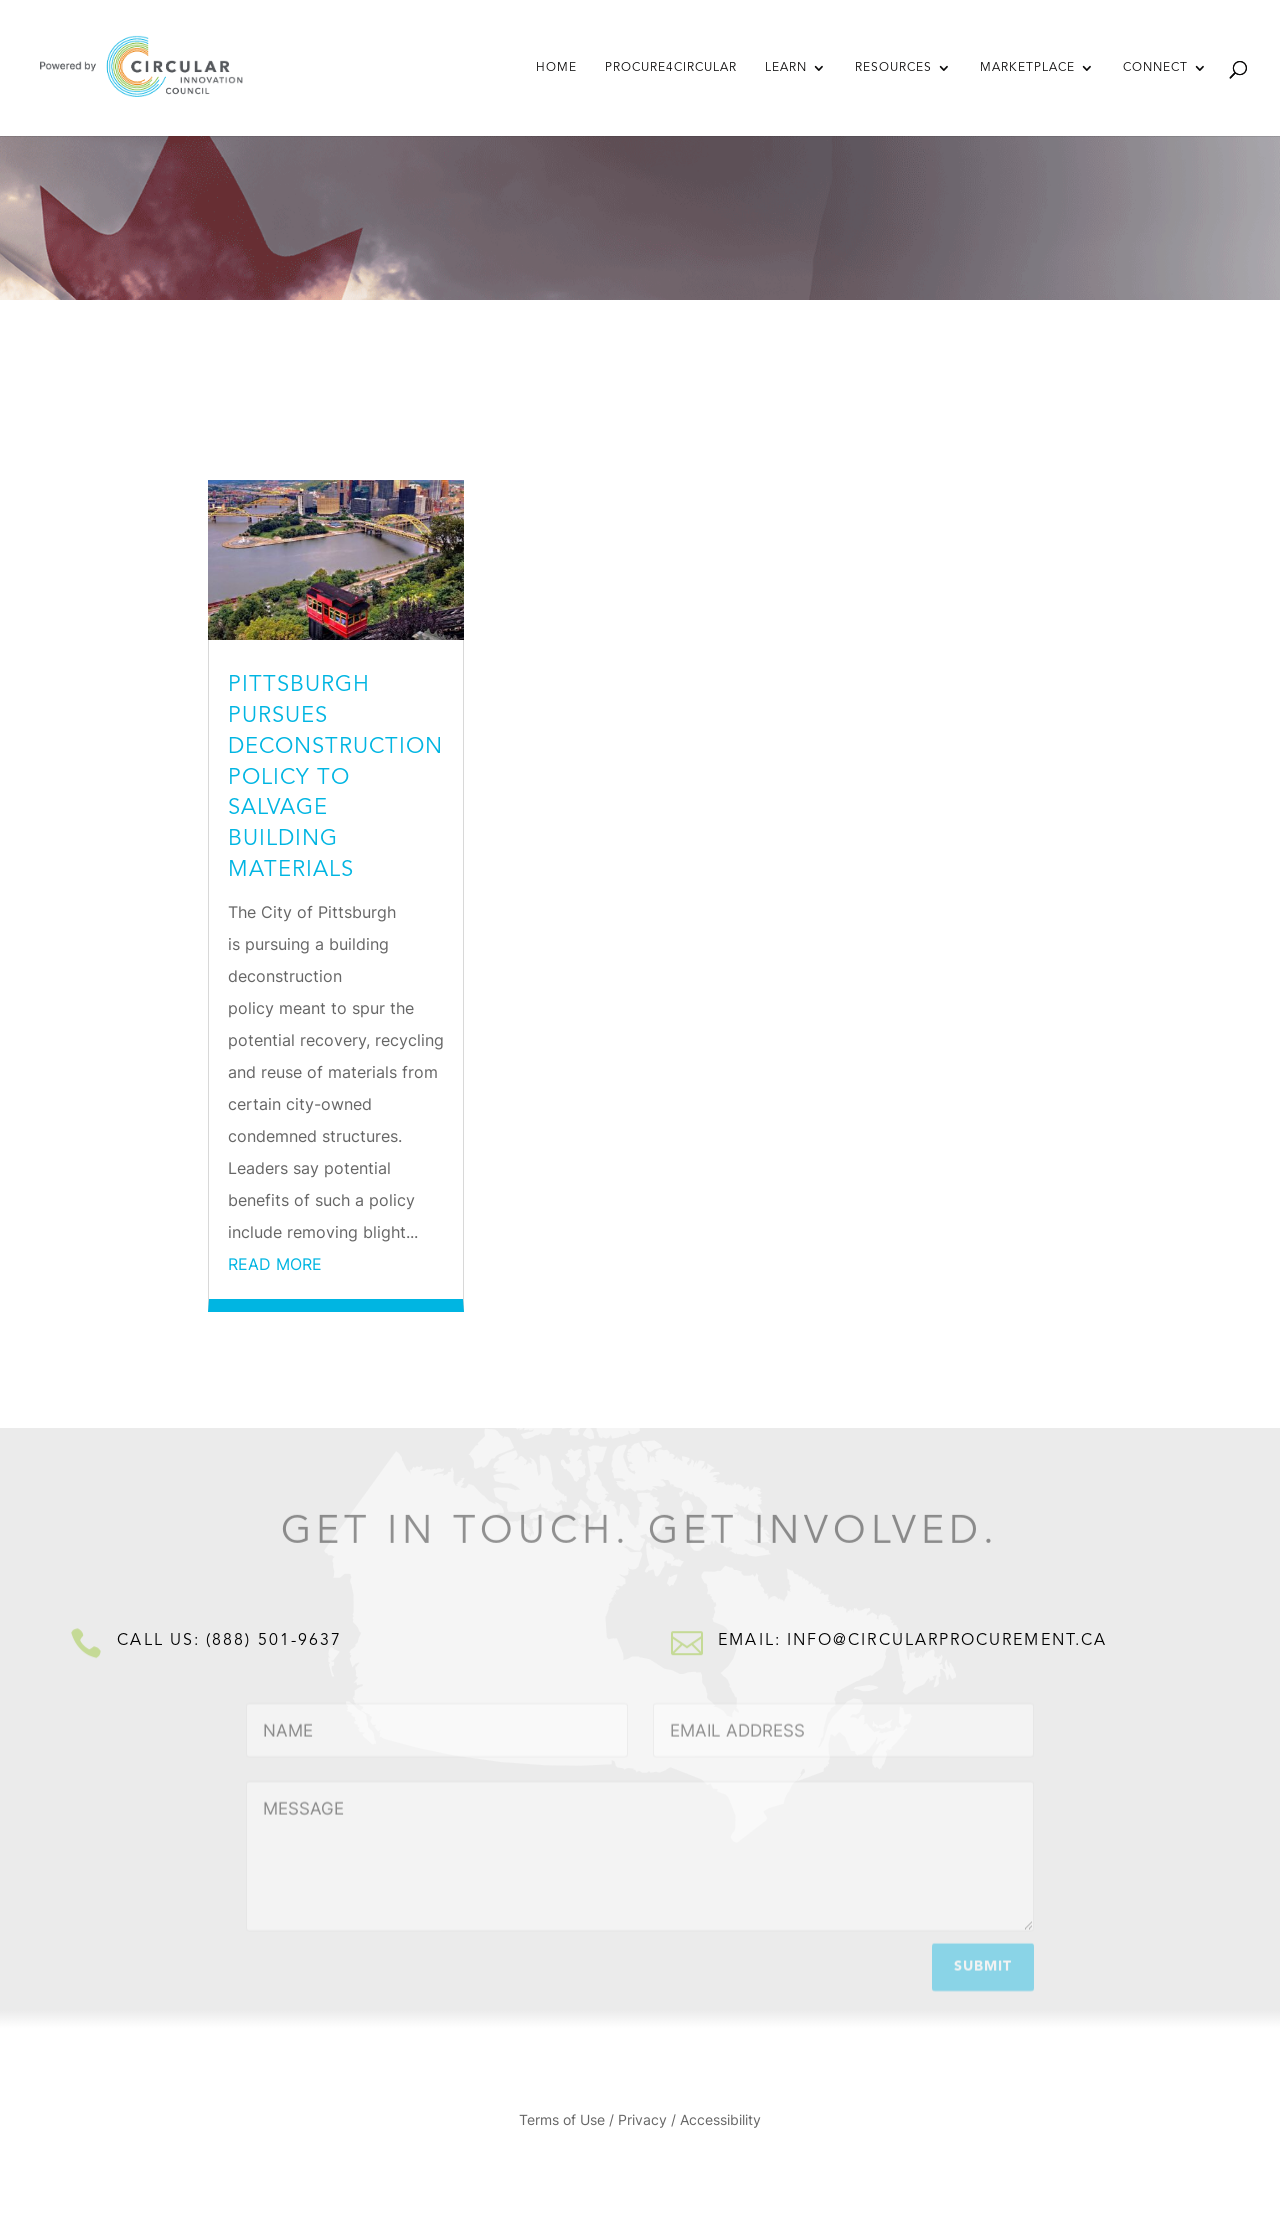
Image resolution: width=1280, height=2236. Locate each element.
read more (275, 1264)
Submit (983, 1964)
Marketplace (1027, 68)
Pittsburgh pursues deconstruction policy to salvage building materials (335, 777)
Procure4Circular (671, 68)
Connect (1155, 68)
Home (556, 68)
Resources (893, 68)
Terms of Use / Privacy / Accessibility (640, 2120)
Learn (786, 68)
